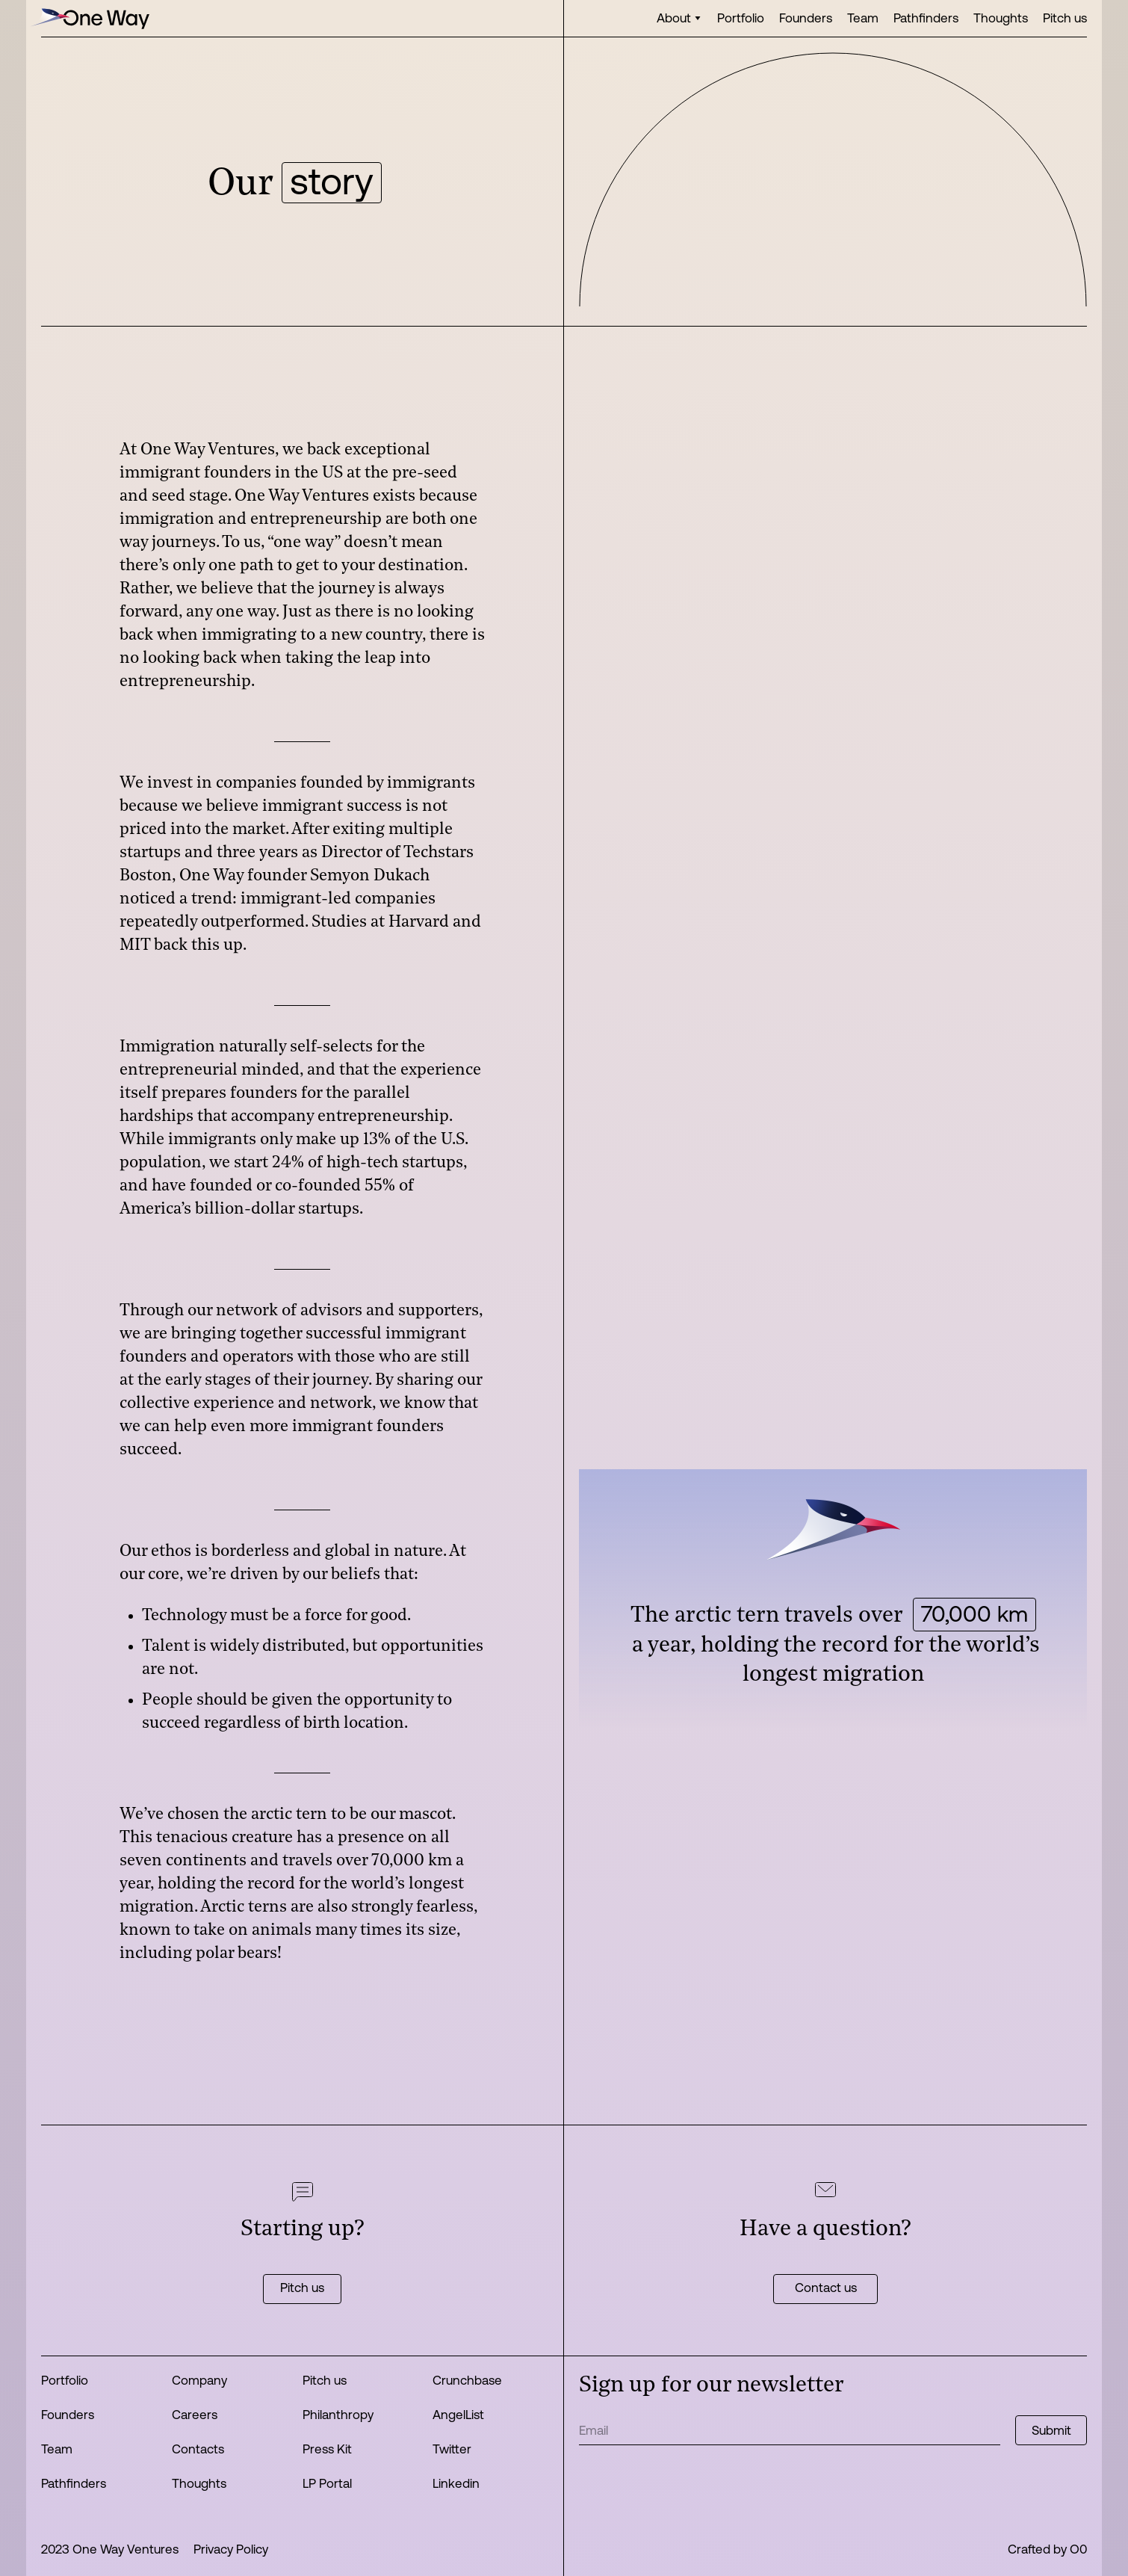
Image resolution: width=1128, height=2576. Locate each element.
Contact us (826, 2287)
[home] (89, 18)
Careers (194, 2414)
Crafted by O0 (1047, 2549)
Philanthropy (338, 2414)
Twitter (452, 2448)
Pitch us (1065, 17)
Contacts (198, 2448)
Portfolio (740, 17)
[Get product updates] (789, 2430)
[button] (679, 18)
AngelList (458, 2414)
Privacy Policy (230, 2549)
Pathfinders (925, 17)
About (674, 17)
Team (862, 17)
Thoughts (1000, 17)
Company (199, 2380)
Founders (805, 17)
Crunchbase (467, 2380)
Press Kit (327, 2448)
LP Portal (327, 2483)
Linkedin (456, 2483)
